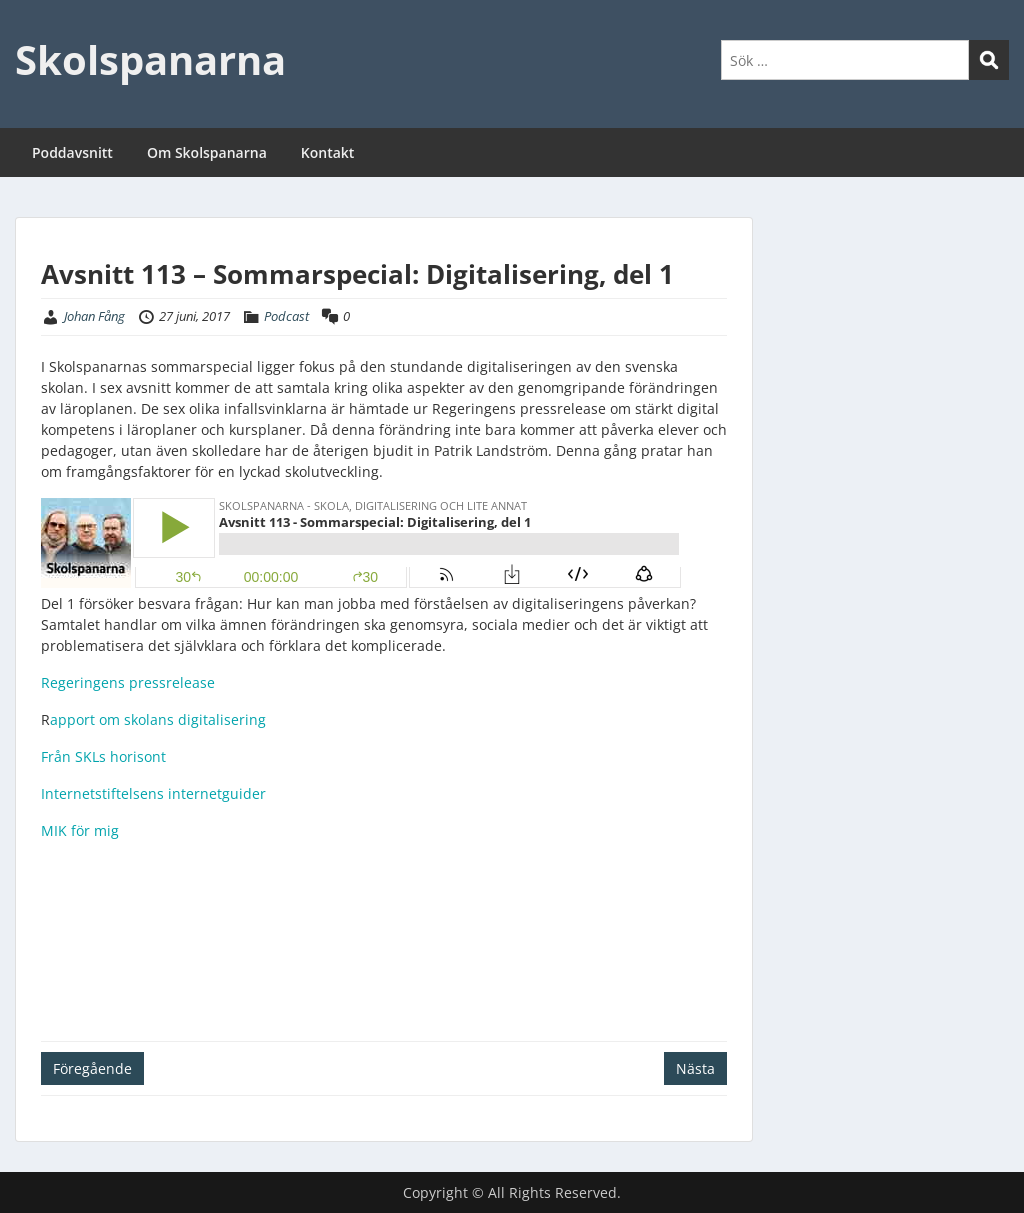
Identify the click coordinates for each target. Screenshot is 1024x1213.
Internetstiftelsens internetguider (153, 793)
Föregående (92, 1068)
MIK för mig (80, 830)
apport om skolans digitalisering (158, 719)
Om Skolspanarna (207, 152)
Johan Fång (94, 316)
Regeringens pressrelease (128, 682)
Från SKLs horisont (103, 756)
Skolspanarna (150, 59)
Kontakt (328, 152)
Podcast (286, 316)
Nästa (695, 1068)
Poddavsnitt (72, 152)
